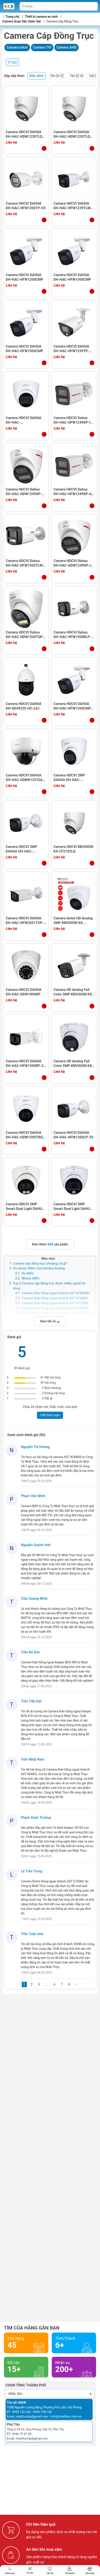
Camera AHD (67, 47)
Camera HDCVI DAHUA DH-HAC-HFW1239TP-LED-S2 (71, 348)
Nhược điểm (31, 1278)
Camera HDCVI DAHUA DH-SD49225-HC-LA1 (23, 706)
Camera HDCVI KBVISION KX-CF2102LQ (73, 849)
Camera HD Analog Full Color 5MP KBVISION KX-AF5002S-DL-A (73, 1063)
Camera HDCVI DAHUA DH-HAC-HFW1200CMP (24, 277)
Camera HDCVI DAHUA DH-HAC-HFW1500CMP (72, 277)
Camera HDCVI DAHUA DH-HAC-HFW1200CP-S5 (73, 1135)
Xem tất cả (50, 1321)
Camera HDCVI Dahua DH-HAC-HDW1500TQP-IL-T (25, 634)
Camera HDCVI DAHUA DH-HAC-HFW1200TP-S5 (25, 205)
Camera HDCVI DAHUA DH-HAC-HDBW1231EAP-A (26, 777)
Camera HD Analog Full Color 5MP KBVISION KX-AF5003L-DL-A (73, 992)
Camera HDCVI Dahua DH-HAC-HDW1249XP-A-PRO (25, 491)
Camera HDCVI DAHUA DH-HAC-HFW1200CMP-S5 (72, 706)
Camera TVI (42, 47)
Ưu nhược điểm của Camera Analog (39, 1268)
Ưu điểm (28, 1273)
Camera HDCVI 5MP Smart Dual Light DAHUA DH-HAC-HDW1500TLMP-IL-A (72, 1206)
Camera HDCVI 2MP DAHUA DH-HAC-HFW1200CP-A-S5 (21, 849)
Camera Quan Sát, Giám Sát (21, 21)
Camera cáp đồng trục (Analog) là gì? (40, 1263)
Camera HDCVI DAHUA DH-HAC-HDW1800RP (23, 992)
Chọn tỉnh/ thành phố (26, 2385)
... (46, 1984)
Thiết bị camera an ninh (41, 17)
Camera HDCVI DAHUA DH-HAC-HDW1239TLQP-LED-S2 (73, 134)
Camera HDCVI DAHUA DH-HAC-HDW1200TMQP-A (23, 420)
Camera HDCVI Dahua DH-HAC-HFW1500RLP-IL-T (72, 634)
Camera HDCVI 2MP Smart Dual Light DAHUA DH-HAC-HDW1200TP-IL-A (26, 1206)
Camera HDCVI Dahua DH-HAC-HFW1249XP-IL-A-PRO (73, 420)
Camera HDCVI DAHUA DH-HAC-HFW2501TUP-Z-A (25, 920)
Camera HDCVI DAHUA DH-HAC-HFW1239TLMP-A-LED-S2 (73, 205)
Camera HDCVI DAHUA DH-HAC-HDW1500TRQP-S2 (26, 1135)
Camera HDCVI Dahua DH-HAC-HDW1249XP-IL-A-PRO (73, 563)
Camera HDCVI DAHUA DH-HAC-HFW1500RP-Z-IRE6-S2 (25, 1063)
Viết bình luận (50, 1415)
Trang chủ (11, 17)
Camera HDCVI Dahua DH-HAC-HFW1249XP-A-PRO (73, 491)
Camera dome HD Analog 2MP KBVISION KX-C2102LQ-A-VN (73, 920)
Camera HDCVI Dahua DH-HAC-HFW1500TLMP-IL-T (26, 563)
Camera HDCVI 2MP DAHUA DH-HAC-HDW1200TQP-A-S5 (69, 777)
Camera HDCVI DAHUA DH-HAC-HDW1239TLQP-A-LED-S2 (26, 134)
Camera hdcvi (17, 47)
